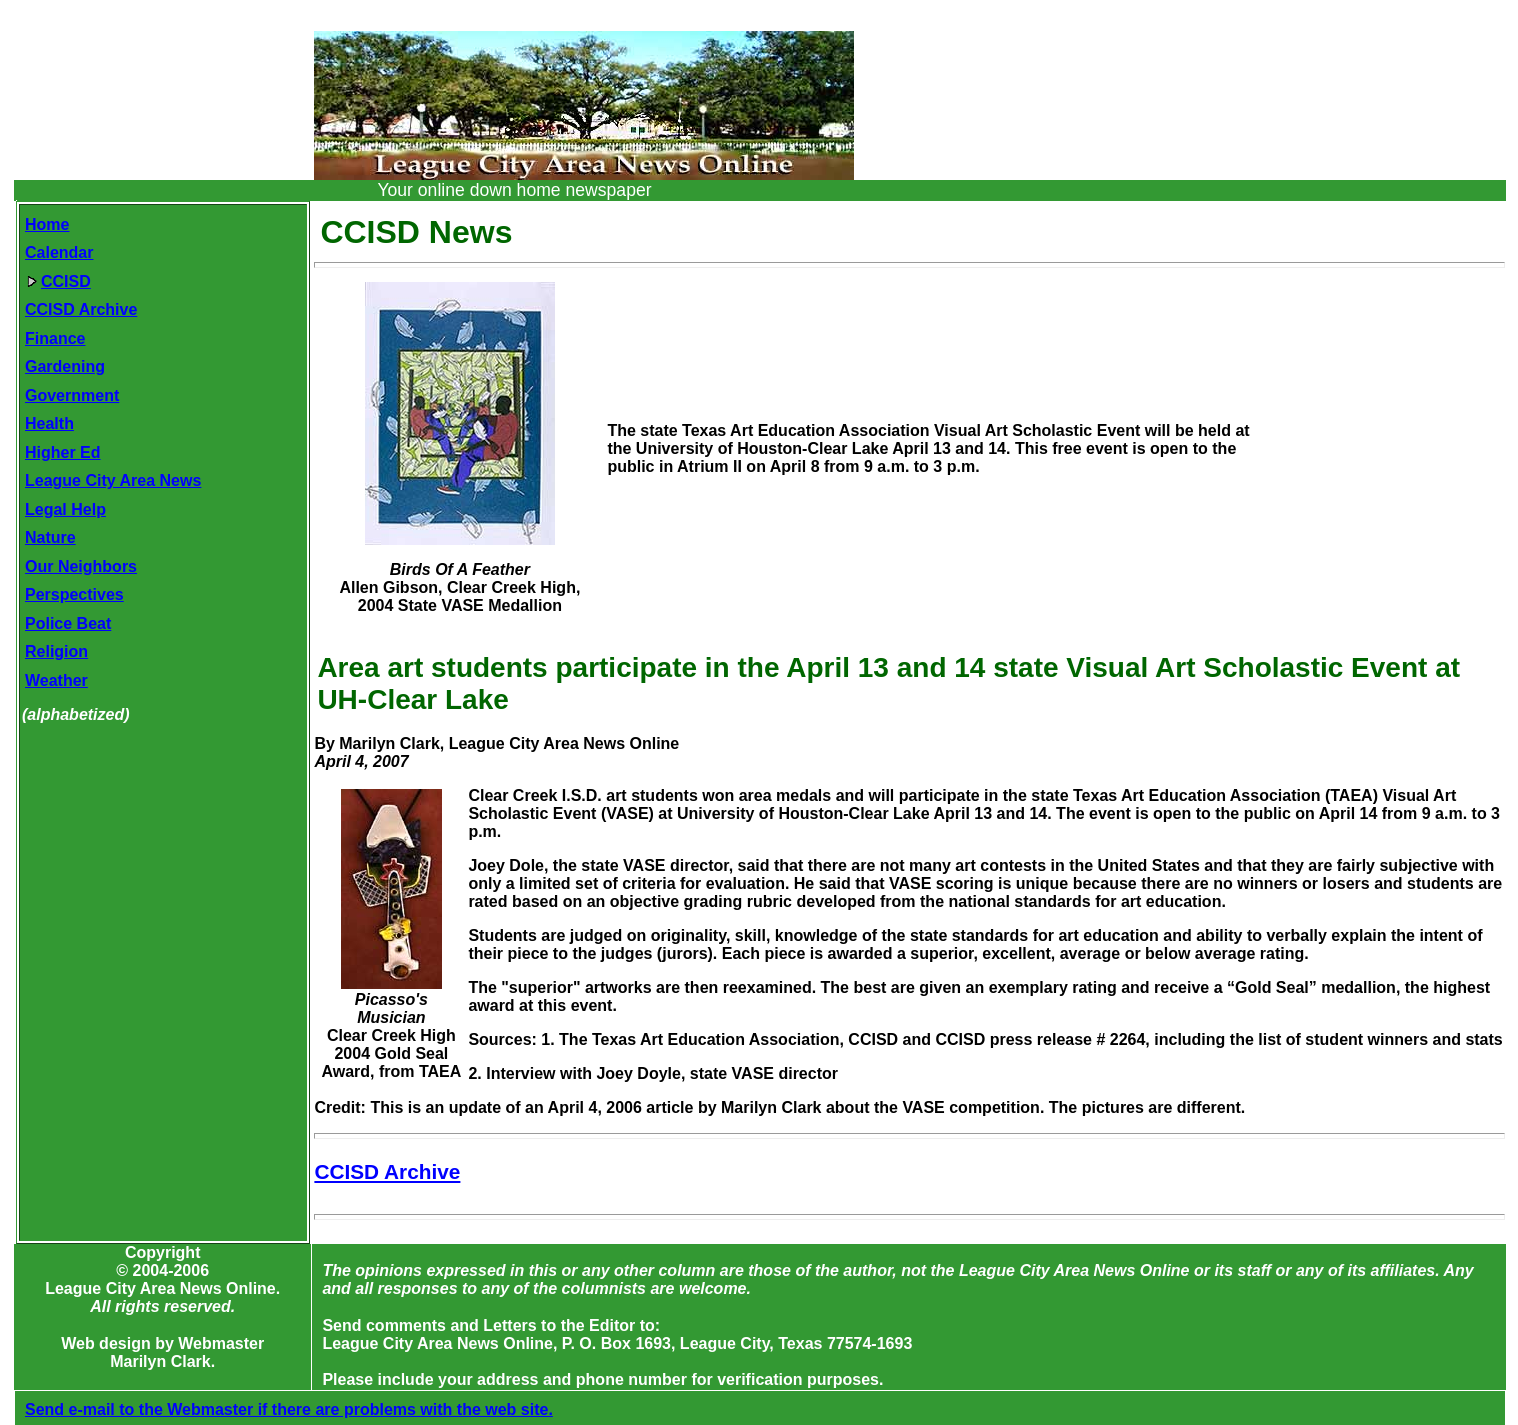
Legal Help (65, 509)
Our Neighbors (81, 566)
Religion (56, 651)
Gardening (65, 366)
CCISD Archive (81, 309)
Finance (55, 338)
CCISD (59, 281)
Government (72, 395)
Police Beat (68, 623)
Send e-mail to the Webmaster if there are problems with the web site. (289, 1409)
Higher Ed (63, 452)
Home (47, 224)
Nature (50, 537)
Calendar (59, 252)
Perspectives (74, 594)
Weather (56, 680)
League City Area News (113, 480)
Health (49, 423)
